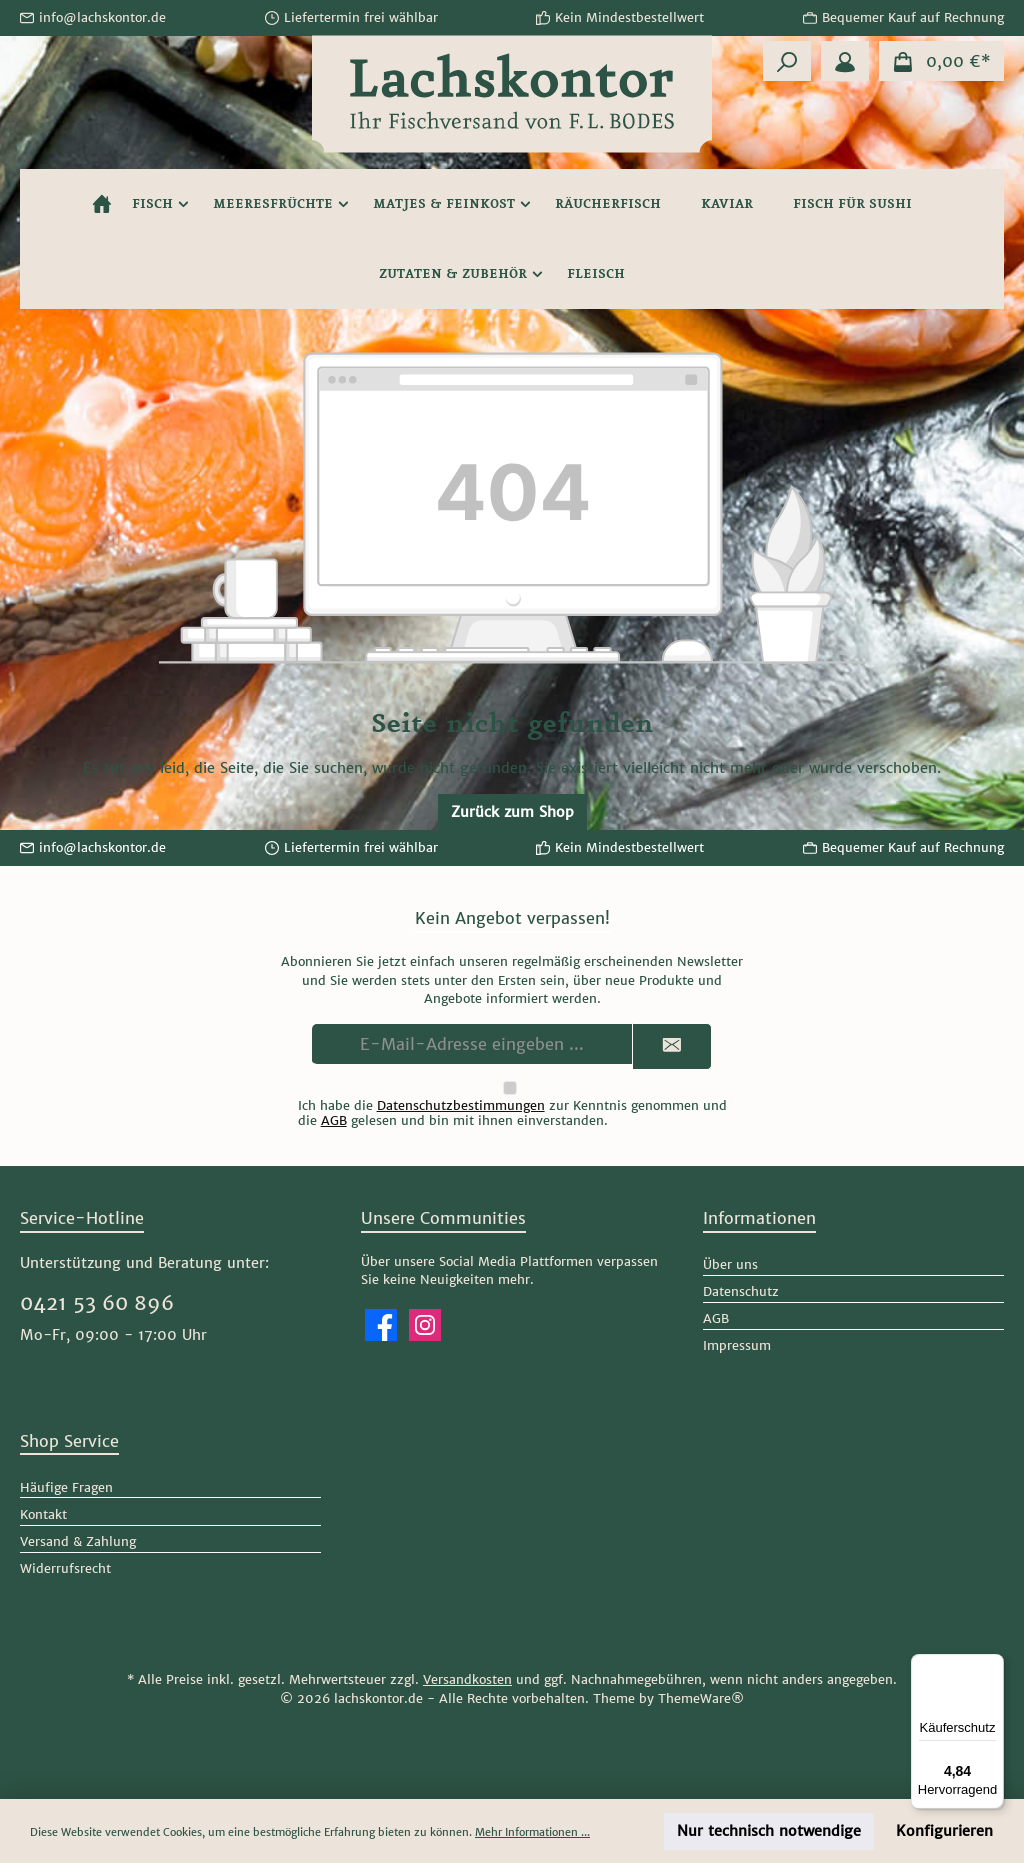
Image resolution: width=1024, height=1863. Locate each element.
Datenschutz (741, 1291)
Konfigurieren (944, 1831)
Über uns (730, 1264)
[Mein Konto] (845, 61)
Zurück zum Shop (512, 812)
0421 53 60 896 (97, 1303)
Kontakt (43, 1514)
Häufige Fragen (66, 1487)
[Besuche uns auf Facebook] (381, 1325)
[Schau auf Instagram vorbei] (425, 1325)
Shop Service (69, 1441)
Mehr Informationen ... (532, 1832)
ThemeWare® (701, 1698)
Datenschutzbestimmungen (461, 1105)
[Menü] (992, 1666)
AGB (334, 1120)
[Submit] (672, 1046)
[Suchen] (787, 61)
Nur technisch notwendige (769, 1831)
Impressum (737, 1345)
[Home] (102, 204)
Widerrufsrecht (65, 1568)
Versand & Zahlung (78, 1541)
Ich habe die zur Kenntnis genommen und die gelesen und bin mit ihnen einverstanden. (512, 1113)
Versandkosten (467, 1679)
